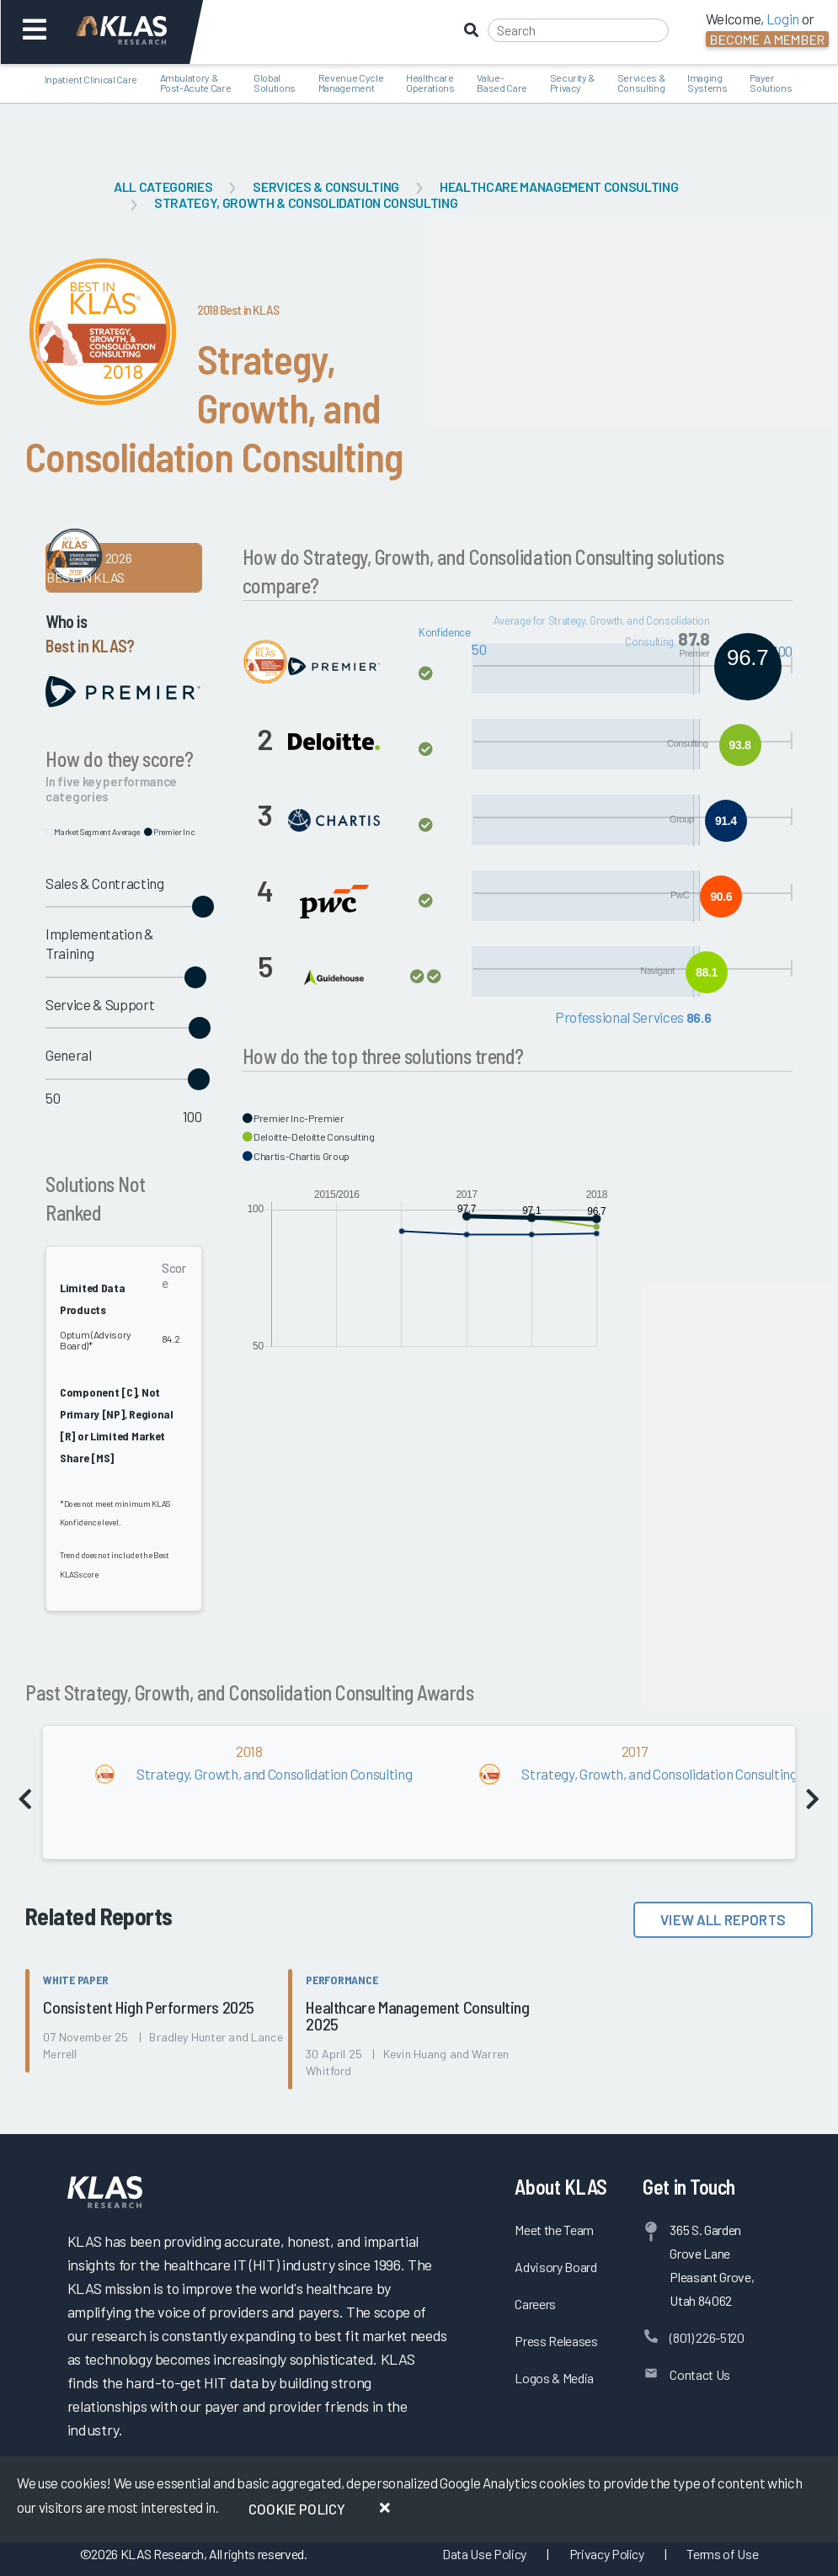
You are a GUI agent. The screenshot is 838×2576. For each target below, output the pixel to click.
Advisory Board (555, 2267)
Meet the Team (554, 2230)
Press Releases (556, 2341)
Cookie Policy (296, 2508)
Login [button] (782, 18)
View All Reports (723, 1919)
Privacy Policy (606, 2554)
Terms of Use (722, 2554)
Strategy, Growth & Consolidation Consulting (305, 202)
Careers (535, 2304)
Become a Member (767, 39)
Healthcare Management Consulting (559, 186)
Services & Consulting (326, 186)
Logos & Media (554, 2378)
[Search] (578, 30)
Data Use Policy (484, 2554)
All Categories (163, 186)
